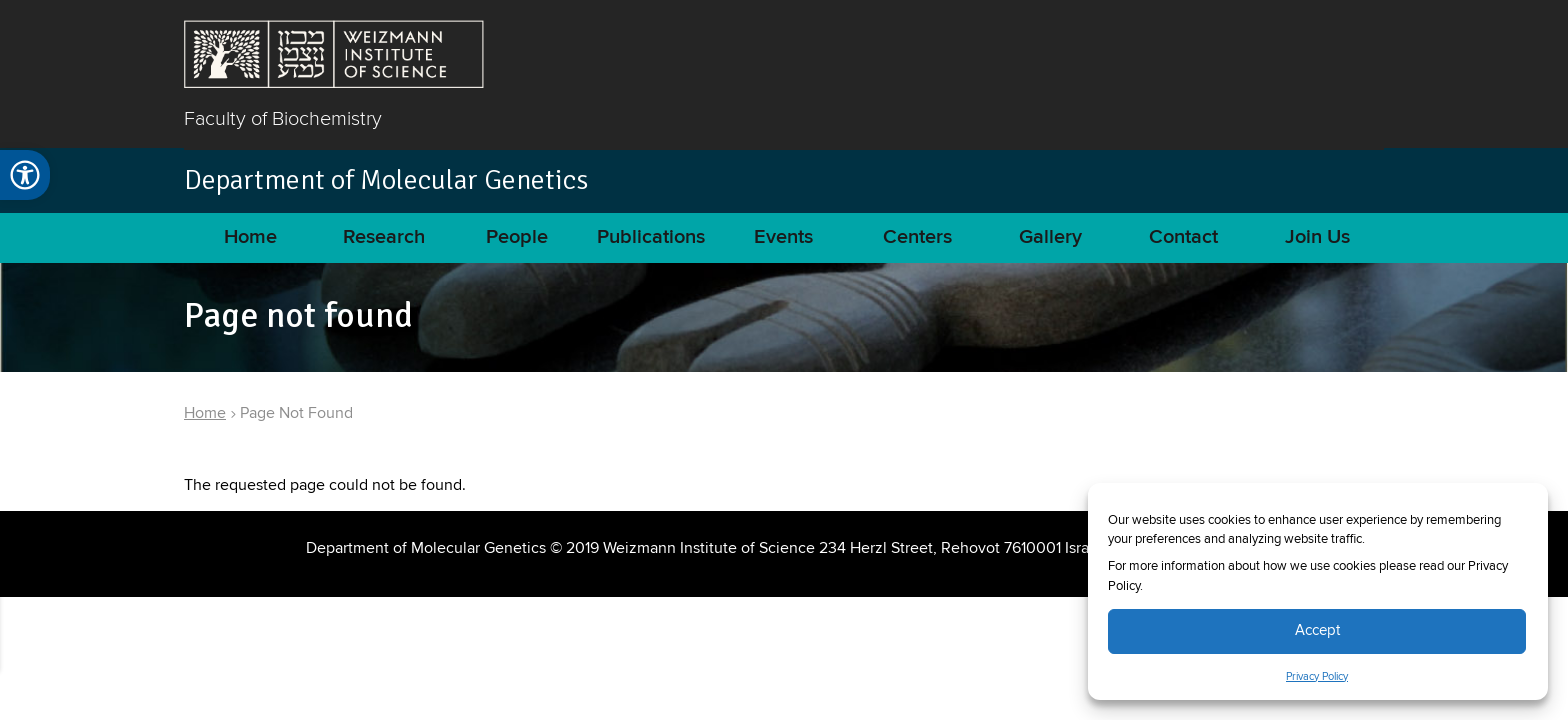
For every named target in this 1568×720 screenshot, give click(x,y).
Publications (651, 237)
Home (250, 237)
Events (783, 237)
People (517, 237)
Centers (917, 237)
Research (384, 237)
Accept (1317, 630)
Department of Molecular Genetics (386, 180)
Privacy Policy (1317, 677)
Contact (1183, 237)
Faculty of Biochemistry (283, 118)
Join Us (1317, 237)
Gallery (1050, 237)
